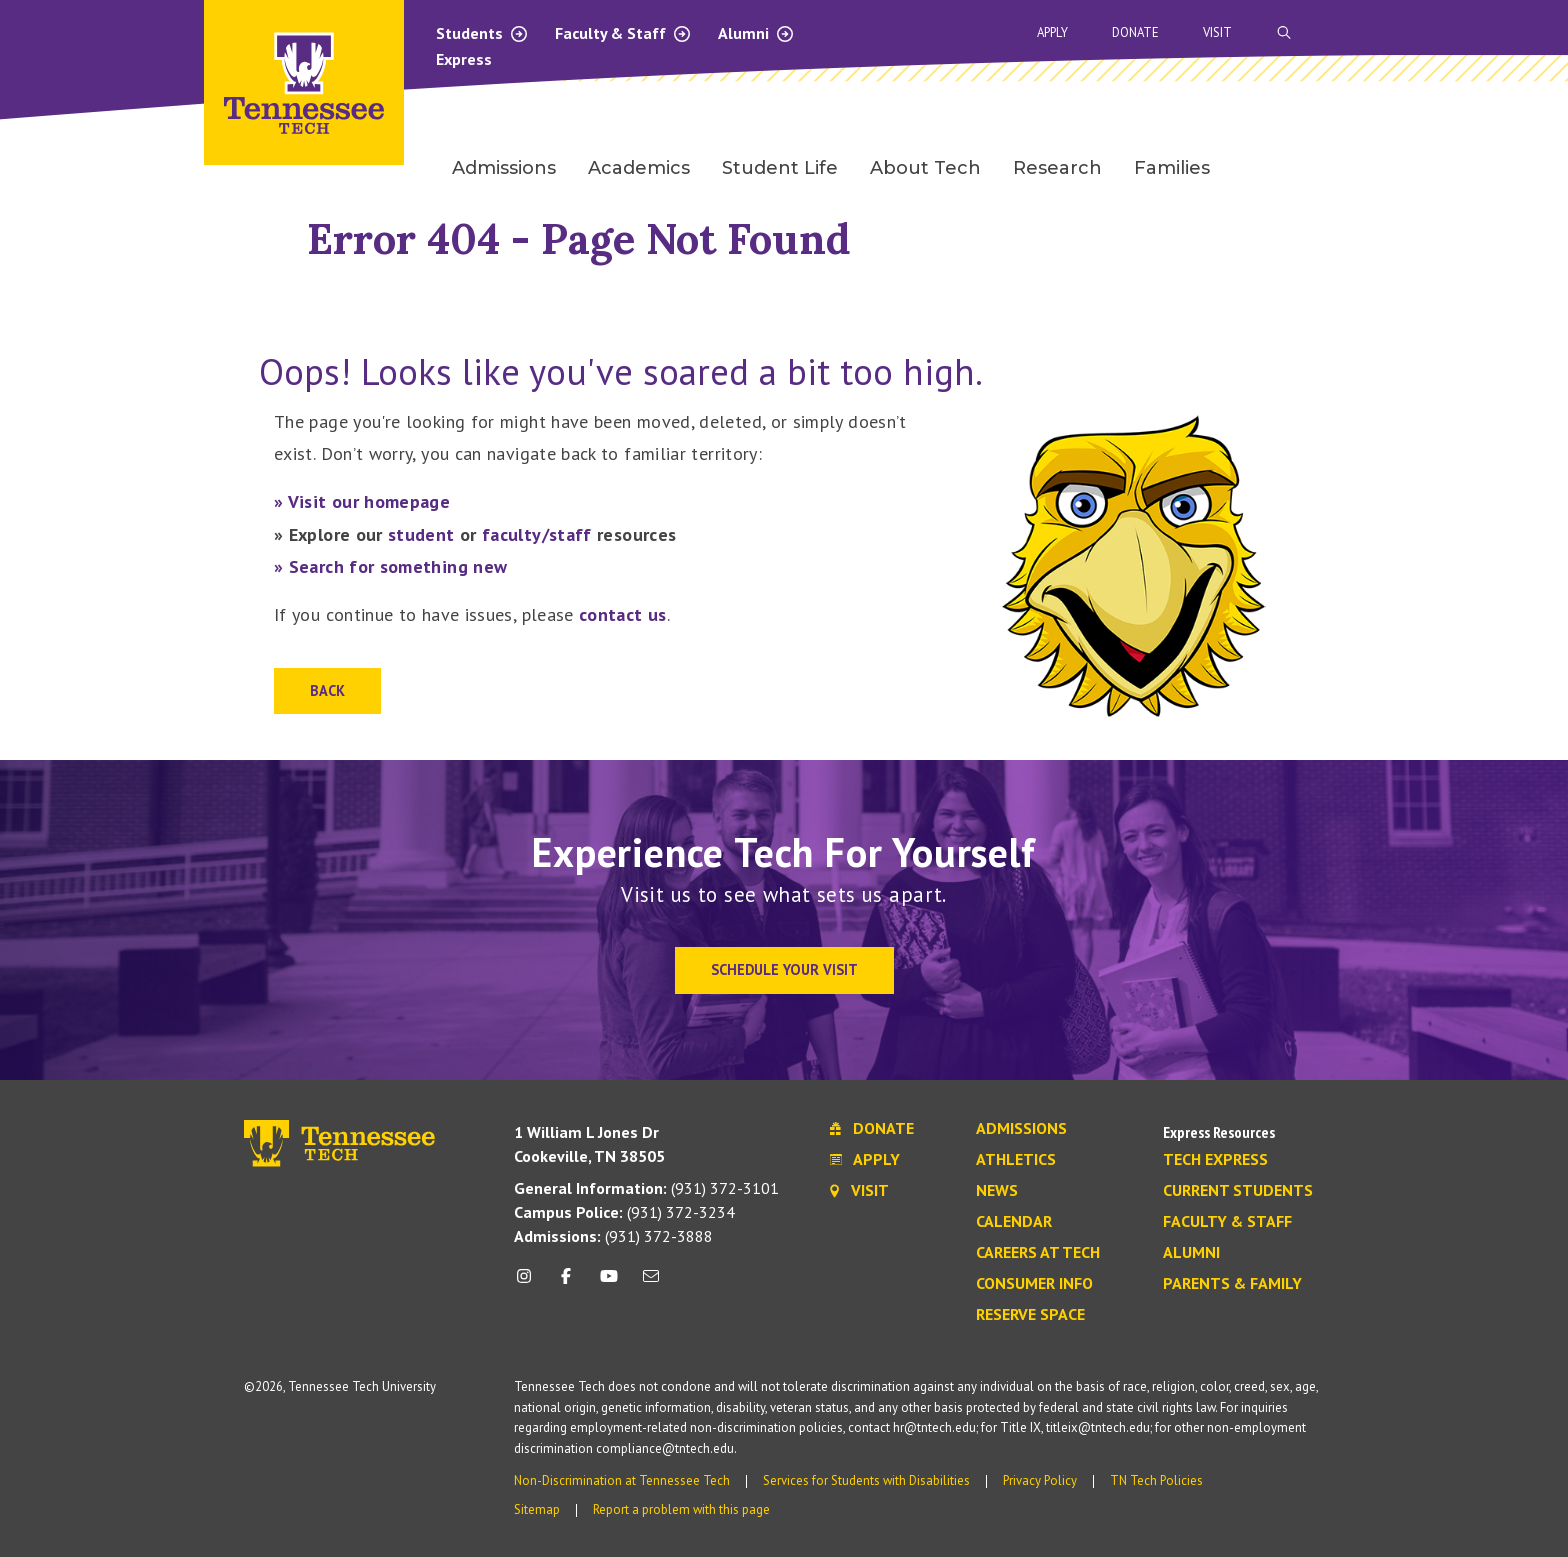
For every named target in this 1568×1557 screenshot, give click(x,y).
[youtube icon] (609, 1283)
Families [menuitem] (1172, 168)
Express (464, 59)
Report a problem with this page (681, 1509)
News (997, 1191)
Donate (1135, 32)
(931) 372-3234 (624, 1212)
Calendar (1014, 1222)
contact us (623, 614)
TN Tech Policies (1156, 1480)
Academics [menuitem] (639, 168)
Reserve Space (1030, 1315)
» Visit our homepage (362, 501)
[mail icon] (651, 1283)
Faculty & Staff (623, 33)
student (421, 534)
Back (327, 690)
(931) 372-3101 (646, 1188)
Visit (1217, 32)
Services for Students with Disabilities (866, 1480)
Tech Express (1215, 1160)
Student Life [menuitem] (780, 168)
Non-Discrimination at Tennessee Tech (622, 1480)
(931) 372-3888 (613, 1236)
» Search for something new (390, 566)
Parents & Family (1232, 1284)
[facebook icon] (566, 1283)
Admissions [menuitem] (504, 168)
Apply (1052, 32)
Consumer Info (1034, 1284)
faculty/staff (537, 534)
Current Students (1238, 1191)
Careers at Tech (1038, 1253)
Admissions (1021, 1129)
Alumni (756, 33)
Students (482, 33)
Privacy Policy (1040, 1480)
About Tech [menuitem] (925, 168)
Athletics (1016, 1160)
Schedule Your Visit (784, 969)
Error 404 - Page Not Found (579, 238)
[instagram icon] (529, 1283)
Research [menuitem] (1057, 168)
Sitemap (537, 1509)
